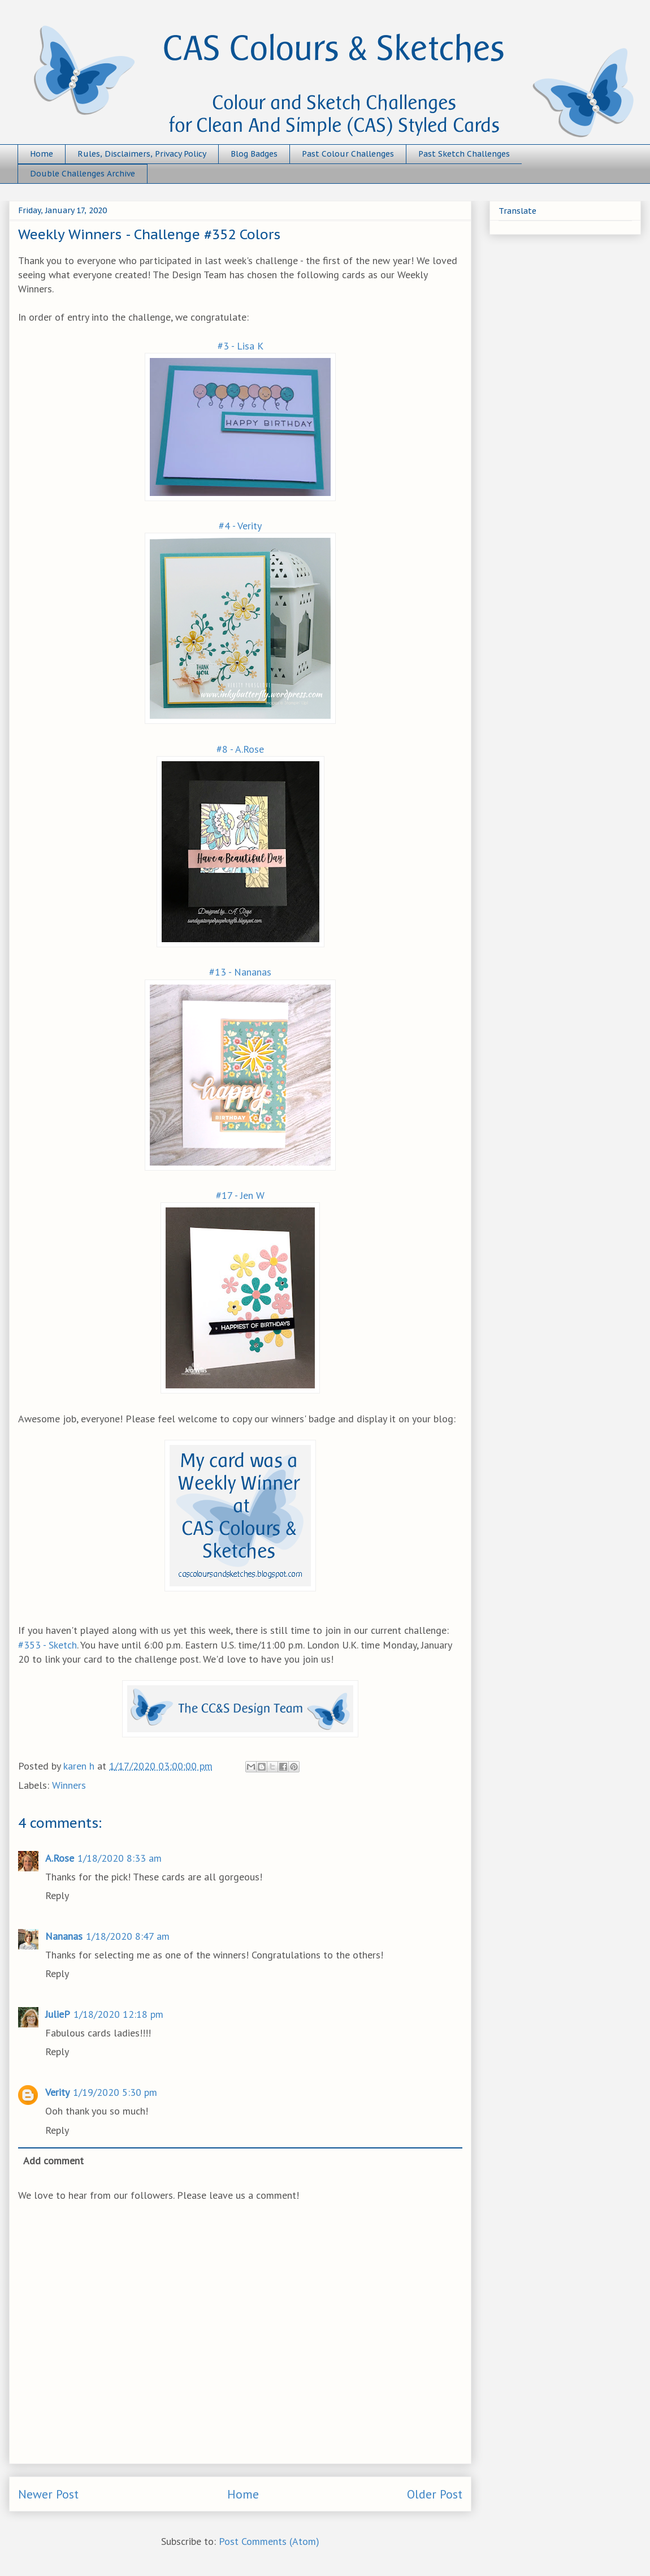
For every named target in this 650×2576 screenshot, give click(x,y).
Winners (69, 1785)
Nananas (64, 1936)
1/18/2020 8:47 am (128, 1936)
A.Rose (59, 1858)
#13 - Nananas (240, 971)
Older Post (434, 2494)
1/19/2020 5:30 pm (115, 2092)
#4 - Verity (240, 525)
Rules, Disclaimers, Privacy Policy (141, 154)
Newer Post (48, 2494)
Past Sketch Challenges (464, 154)
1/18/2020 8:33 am (119, 1858)
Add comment (53, 2160)
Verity (57, 2092)
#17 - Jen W (240, 1195)
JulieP (57, 2014)
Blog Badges (254, 154)
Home (41, 154)
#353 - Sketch (47, 1644)
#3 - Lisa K (240, 345)
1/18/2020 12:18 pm (118, 2014)
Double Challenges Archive (82, 174)
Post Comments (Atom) (269, 2541)
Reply (57, 1895)
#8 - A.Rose (240, 749)
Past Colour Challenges (348, 154)
